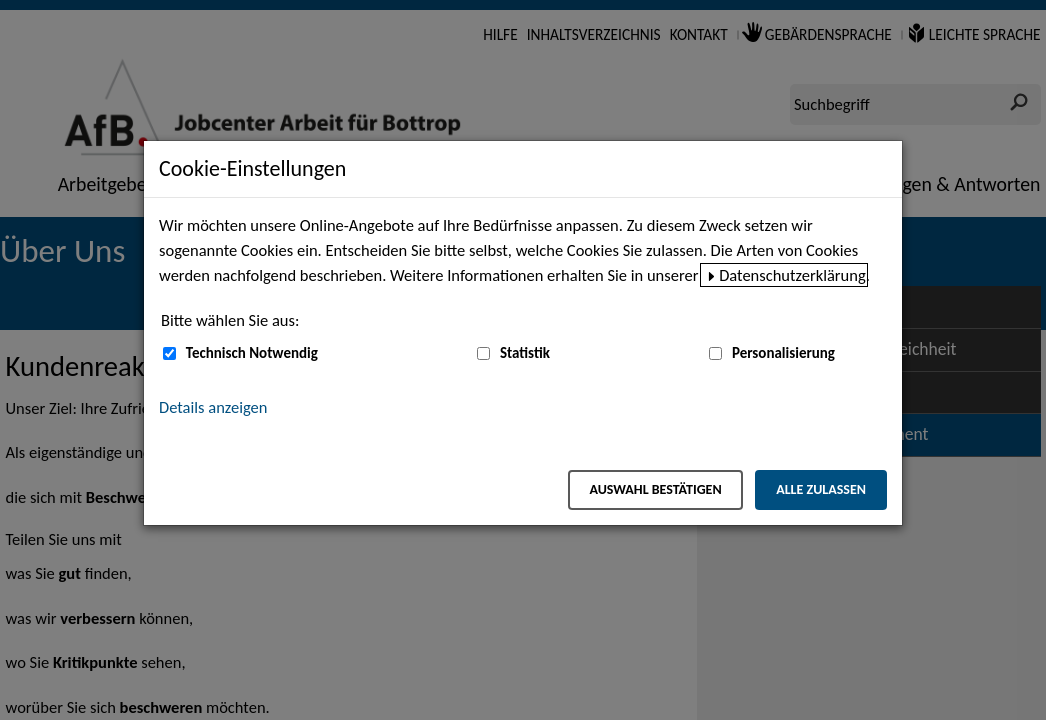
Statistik (525, 353)
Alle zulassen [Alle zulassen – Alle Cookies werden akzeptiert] (821, 489)
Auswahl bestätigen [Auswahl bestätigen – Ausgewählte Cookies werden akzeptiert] (655, 489)
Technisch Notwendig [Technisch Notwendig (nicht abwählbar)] (252, 353)
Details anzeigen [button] (213, 407)
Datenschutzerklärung (792, 275)
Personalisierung (783, 353)
